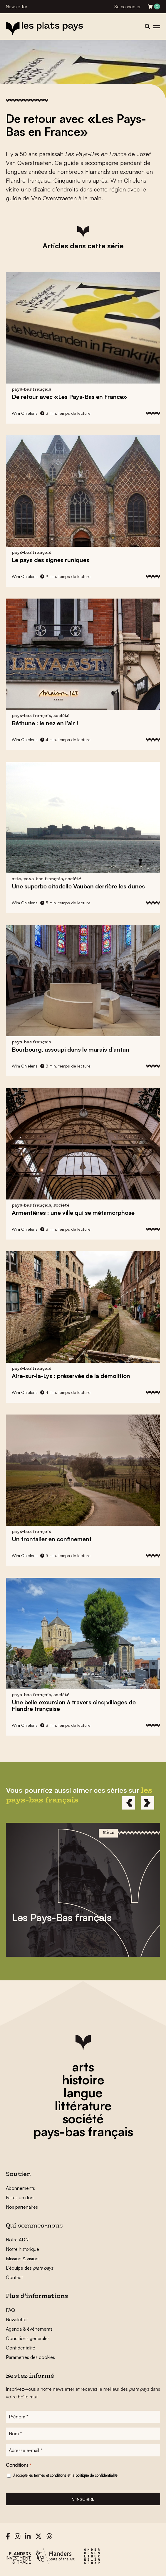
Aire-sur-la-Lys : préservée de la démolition (71, 1375)
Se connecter (127, 6)
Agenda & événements (29, 2329)
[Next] (147, 1803)
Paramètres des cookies (30, 2357)
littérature (83, 2105)
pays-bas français (83, 2131)
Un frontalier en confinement (52, 1539)
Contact (14, 2277)
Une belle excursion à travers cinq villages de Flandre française (74, 1705)
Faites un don (19, 2197)
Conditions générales (28, 2338)
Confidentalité (20, 2348)
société (83, 2118)
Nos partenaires (22, 2207)
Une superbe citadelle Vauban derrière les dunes (78, 886)
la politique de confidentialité (94, 2475)
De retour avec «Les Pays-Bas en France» (69, 396)
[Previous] (128, 1803)
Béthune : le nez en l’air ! (45, 723)
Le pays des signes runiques (50, 560)
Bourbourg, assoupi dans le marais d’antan (70, 1049)
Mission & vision (22, 2258)
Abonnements (20, 2188)
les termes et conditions (47, 2475)
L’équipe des (29, 2268)
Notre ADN (17, 2240)
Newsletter (16, 6)
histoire (83, 2079)
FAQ (10, 2310)
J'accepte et (65, 2475)
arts (83, 2066)
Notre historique (22, 2249)
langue (83, 2092)
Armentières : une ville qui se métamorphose (73, 1212)
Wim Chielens (25, 413)
